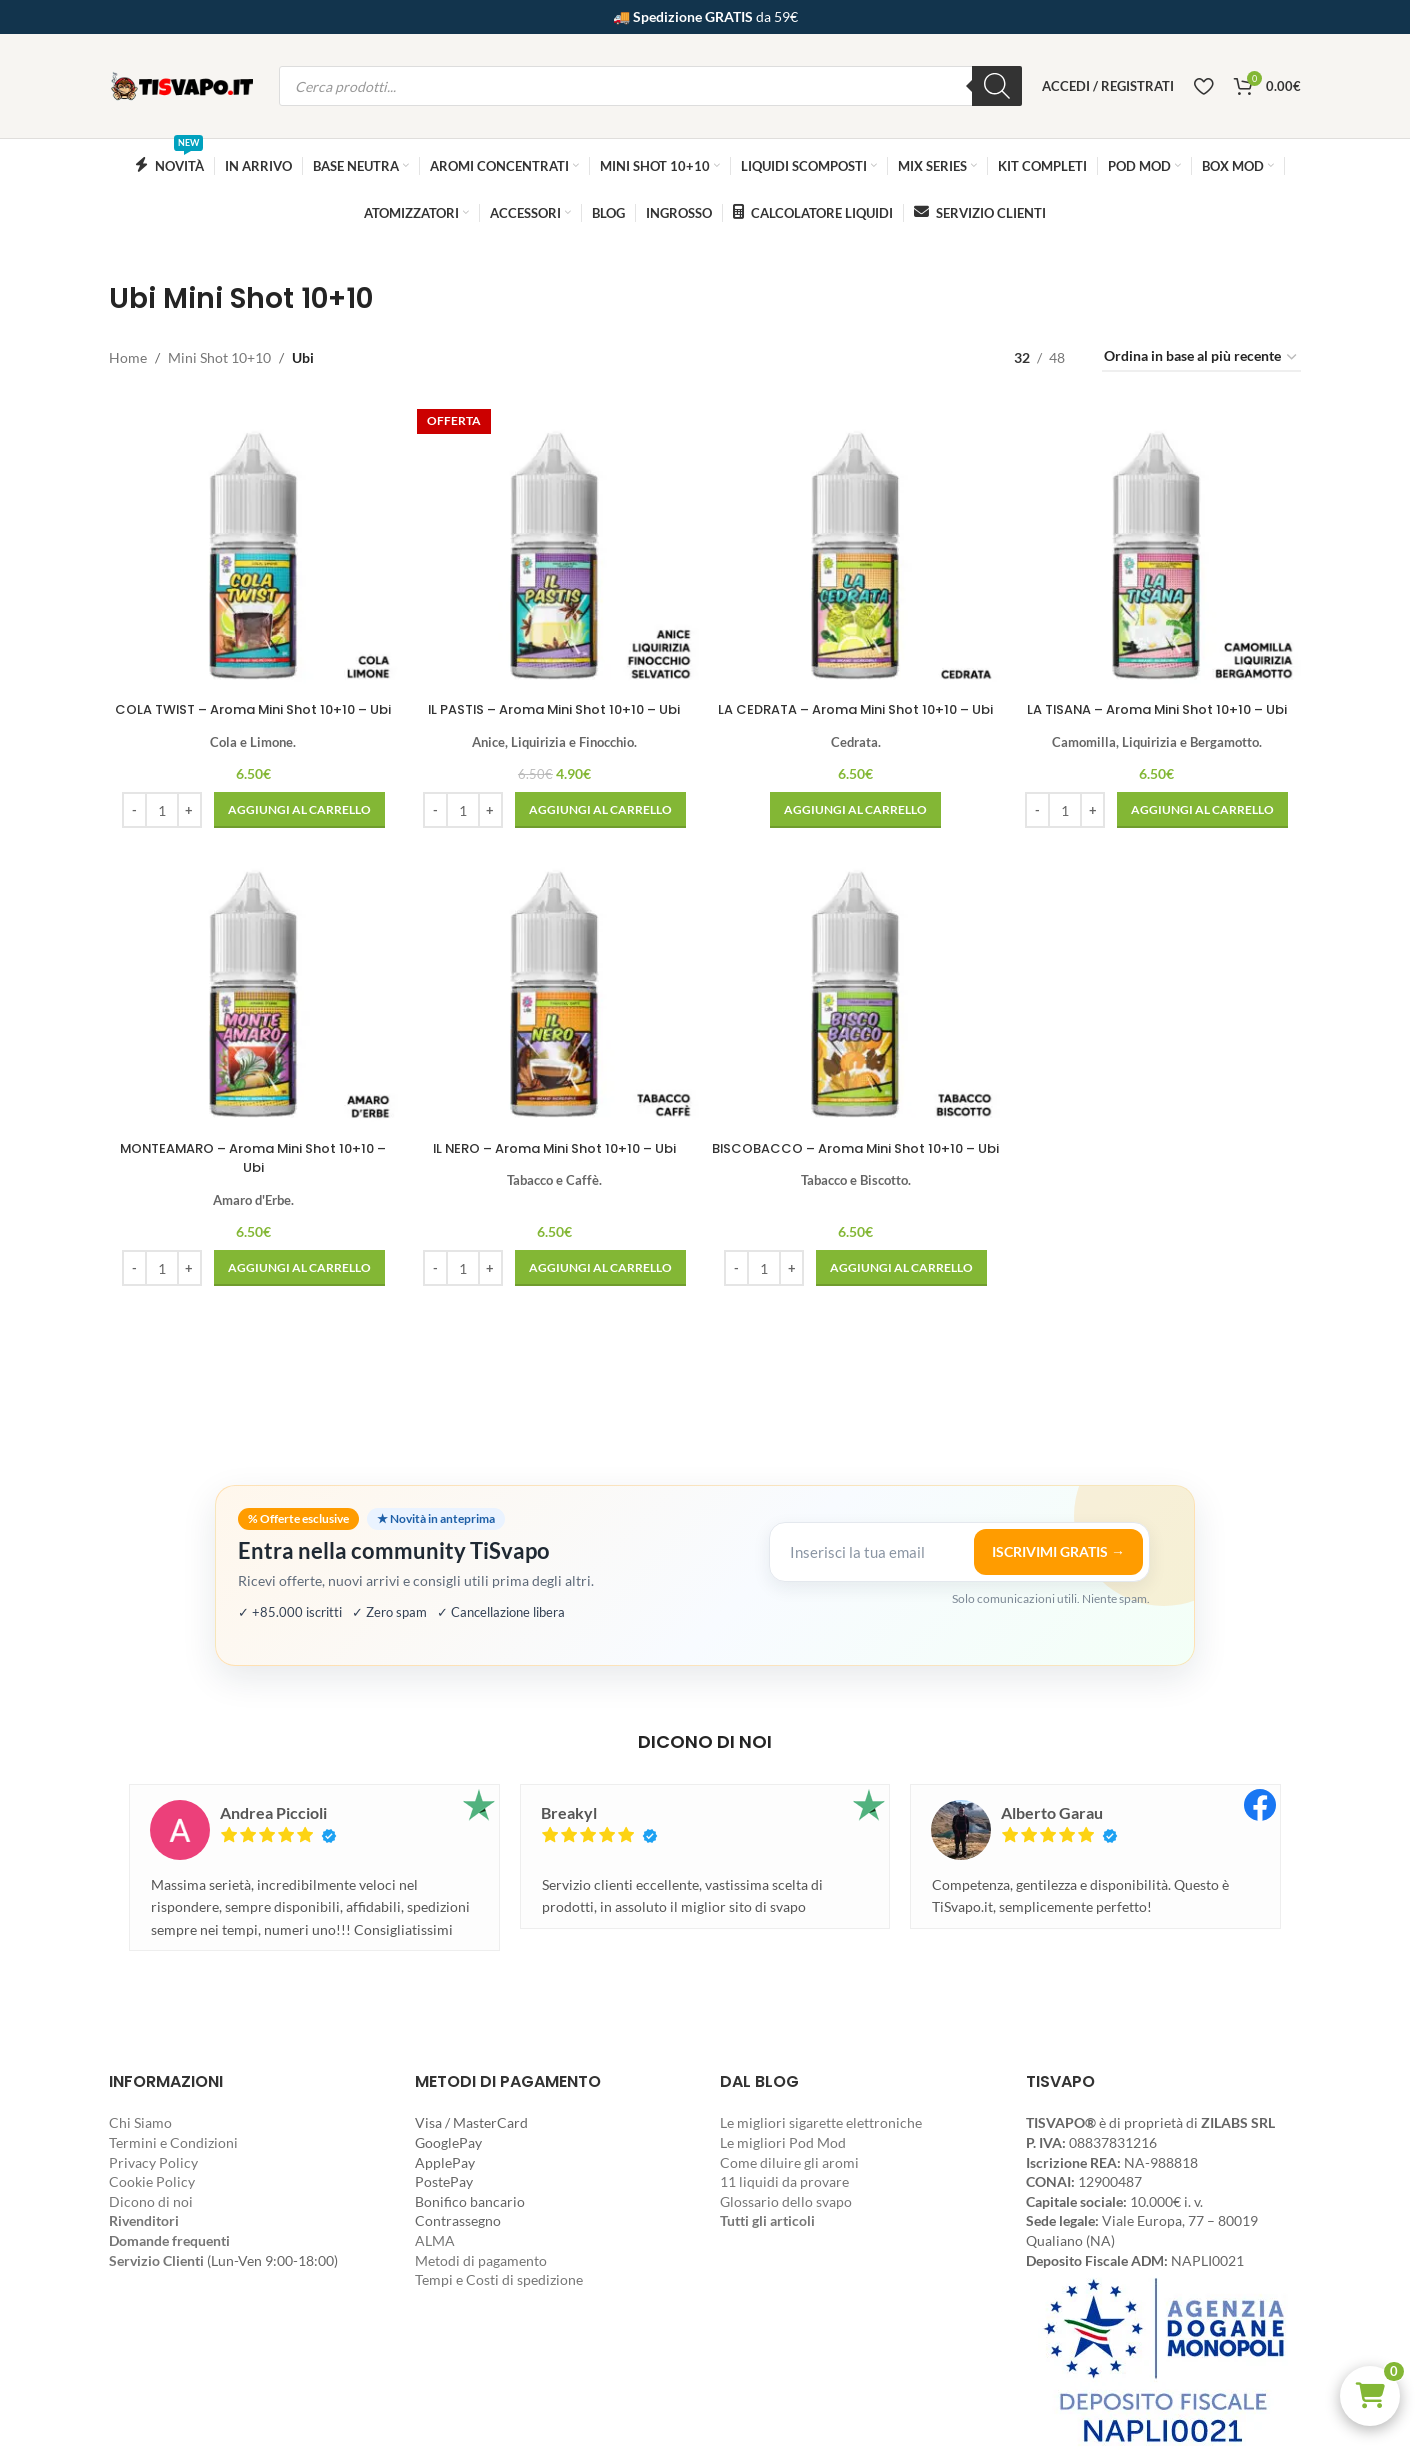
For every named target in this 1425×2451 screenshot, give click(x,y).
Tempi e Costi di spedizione (499, 2279)
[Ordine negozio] (1201, 357)
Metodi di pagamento (481, 2260)
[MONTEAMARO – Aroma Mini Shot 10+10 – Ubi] (250, 1003)
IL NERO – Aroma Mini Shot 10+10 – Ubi (554, 1163)
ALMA (435, 2240)
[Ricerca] (997, 86)
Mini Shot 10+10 (219, 357)
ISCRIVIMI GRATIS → (1058, 1551)
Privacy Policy (153, 2162)
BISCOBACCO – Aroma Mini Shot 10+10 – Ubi (856, 1173)
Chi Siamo (140, 2122)
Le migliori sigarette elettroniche (821, 2122)
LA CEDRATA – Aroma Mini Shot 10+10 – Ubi (856, 713)
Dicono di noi (151, 2201)
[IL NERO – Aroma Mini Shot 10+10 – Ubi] (553, 1003)
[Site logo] (184, 84)
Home (128, 357)
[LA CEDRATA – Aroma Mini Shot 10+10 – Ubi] (856, 543)
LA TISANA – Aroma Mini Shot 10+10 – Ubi (1160, 713)
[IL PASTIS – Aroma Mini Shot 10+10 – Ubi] (553, 543)
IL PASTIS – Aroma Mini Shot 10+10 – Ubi (553, 703)
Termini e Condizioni (173, 2142)
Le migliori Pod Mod (783, 2142)
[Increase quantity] (186, 824)
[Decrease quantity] (131, 824)
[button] (1370, 2396)
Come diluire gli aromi (789, 2162)
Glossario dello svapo (786, 2201)
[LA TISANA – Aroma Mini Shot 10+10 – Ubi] (1159, 543)
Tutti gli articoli (767, 2220)
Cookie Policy (152, 2181)
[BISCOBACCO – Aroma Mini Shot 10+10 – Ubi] (856, 1003)
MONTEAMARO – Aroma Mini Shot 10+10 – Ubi (250, 1173)
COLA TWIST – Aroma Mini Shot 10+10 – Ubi (251, 713)
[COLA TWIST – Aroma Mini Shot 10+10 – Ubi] (250, 543)
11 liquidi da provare (784, 2181)
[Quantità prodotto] (159, 824)
